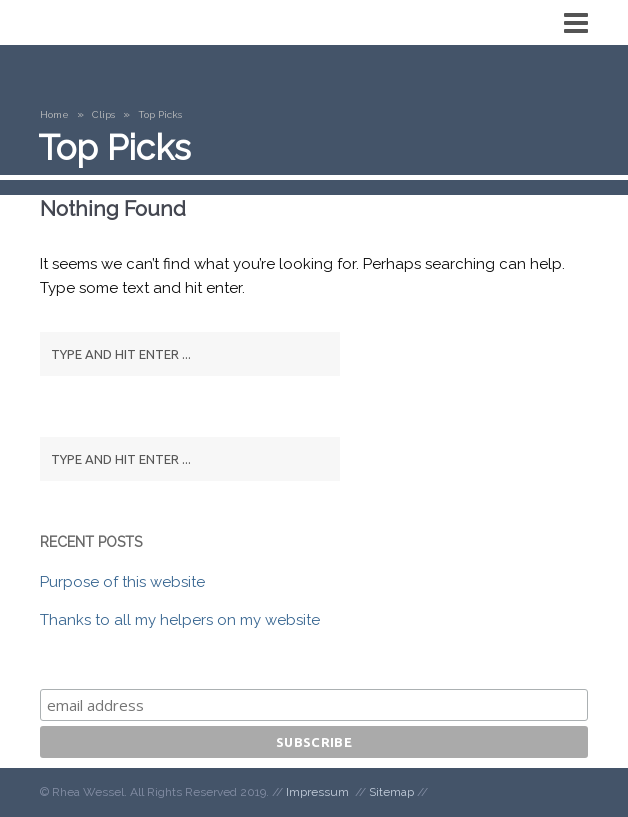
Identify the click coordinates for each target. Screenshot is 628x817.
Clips (103, 114)
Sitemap (391, 792)
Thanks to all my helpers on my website (180, 620)
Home (54, 114)
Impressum (317, 792)
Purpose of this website (122, 582)
